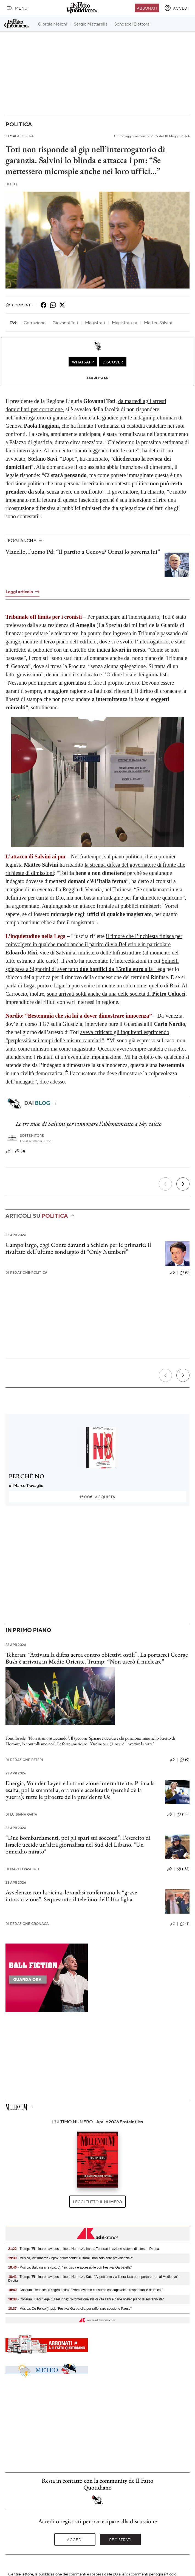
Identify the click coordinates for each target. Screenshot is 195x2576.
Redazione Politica (26, 1272)
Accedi (75, 2539)
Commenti (18, 305)
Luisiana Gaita (21, 1814)
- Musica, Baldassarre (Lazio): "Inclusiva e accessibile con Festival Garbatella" (70, 2267)
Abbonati (147, 7)
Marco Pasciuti (22, 1869)
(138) (183, 1814)
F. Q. (11, 184)
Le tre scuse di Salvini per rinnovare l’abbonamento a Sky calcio (89, 1124)
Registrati (120, 2539)
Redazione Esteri (24, 1760)
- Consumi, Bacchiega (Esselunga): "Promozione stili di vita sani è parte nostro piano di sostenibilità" (86, 2299)
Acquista (97, 1496)
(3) (185, 1924)
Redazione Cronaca (27, 1924)
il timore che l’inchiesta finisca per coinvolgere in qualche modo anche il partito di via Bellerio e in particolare (93, 944)
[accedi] (176, 8)
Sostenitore (32, 1135)
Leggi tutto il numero (97, 2201)
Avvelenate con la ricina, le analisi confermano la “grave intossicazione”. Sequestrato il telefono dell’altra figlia (71, 1895)
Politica (18, 124)
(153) (183, 1869)
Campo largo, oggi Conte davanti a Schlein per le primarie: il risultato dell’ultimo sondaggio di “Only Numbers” (78, 1248)
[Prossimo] (183, 1184)
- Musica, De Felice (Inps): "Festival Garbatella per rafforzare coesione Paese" (70, 2309)
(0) (20, 1151)
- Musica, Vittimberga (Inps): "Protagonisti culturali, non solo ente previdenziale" (71, 2258)
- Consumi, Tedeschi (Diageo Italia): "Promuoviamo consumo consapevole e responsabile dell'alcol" (85, 2290)
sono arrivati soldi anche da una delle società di (116, 994)
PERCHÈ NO (26, 1476)
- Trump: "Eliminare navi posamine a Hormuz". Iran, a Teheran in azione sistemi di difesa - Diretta (83, 2249)
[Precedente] (165, 1184)
